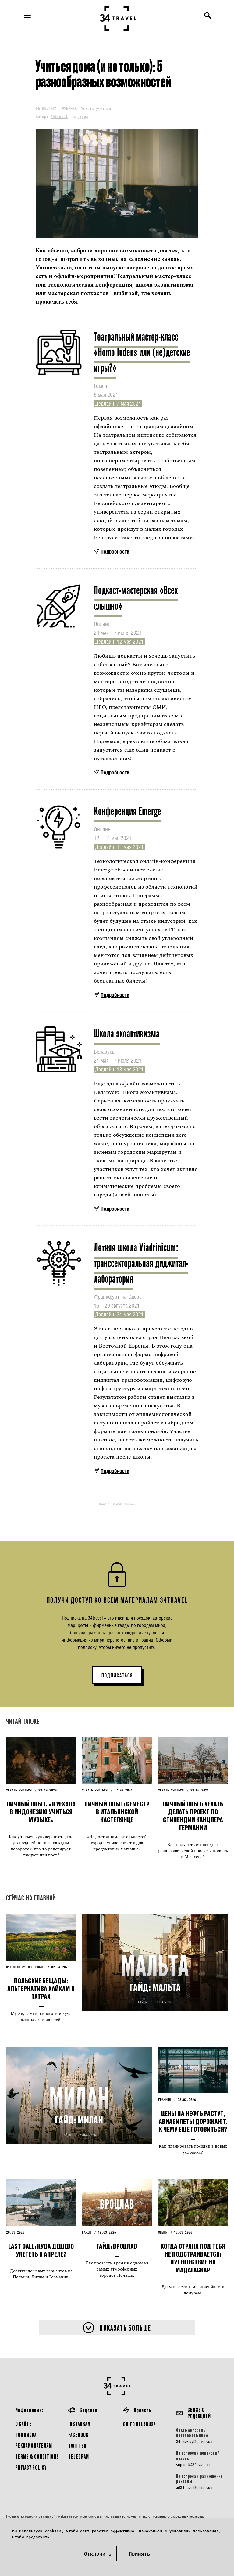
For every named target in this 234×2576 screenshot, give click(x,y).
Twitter (77, 2445)
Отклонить (98, 2553)
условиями (179, 2530)
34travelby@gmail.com (194, 2441)
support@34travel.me (193, 2464)
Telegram (78, 2456)
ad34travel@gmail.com (194, 2487)
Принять (139, 2553)
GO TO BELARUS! (139, 2423)
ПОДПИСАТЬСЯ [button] (117, 1675)
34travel (59, 116)
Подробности (115, 551)
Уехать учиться (96, 108)
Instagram (79, 2423)
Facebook (78, 2434)
